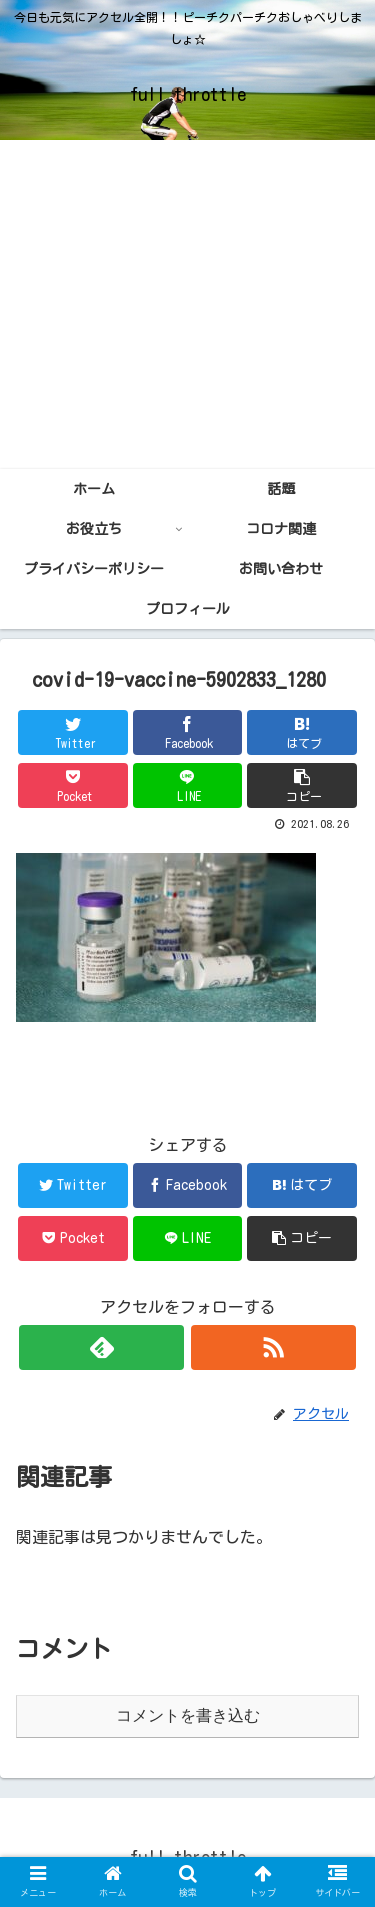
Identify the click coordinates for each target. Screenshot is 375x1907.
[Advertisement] (187, 304)
